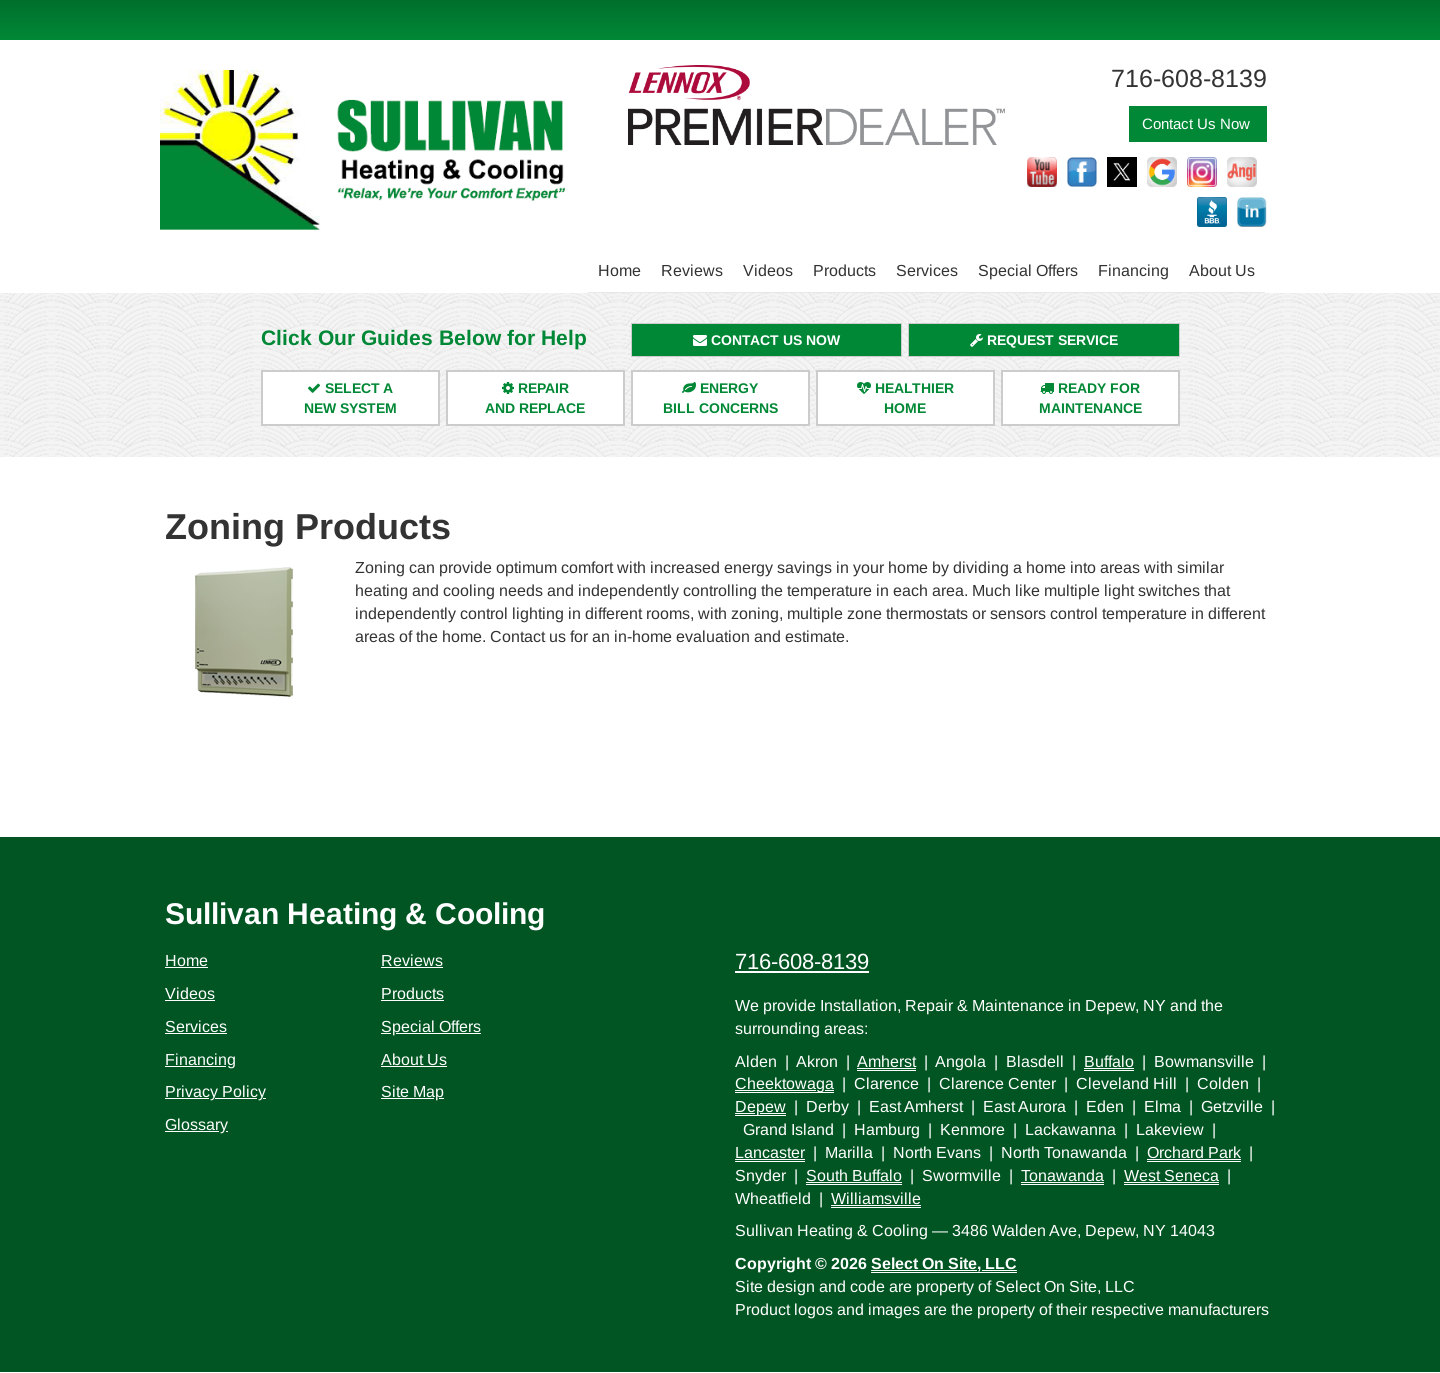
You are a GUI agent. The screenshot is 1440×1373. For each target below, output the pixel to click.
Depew (760, 1106)
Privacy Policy (215, 1091)
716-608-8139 (802, 961)
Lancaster (770, 1152)
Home (619, 270)
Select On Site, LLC (944, 1263)
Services (927, 270)
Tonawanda (1062, 1175)
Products (844, 270)
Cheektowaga (784, 1083)
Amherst (886, 1061)
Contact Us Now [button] (1198, 123)
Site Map (412, 1091)
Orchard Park (1194, 1152)
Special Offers (1028, 270)
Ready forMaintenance (1090, 398)
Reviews (692, 270)
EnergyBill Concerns (720, 398)
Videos (768, 270)
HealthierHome (905, 398)
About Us (1222, 270)
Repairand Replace (535, 398)
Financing (1133, 270)
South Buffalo (854, 1175)
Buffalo (1109, 1061)
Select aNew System (350, 398)
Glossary (196, 1124)
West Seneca (1171, 1175)
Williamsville (876, 1198)
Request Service (1044, 340)
